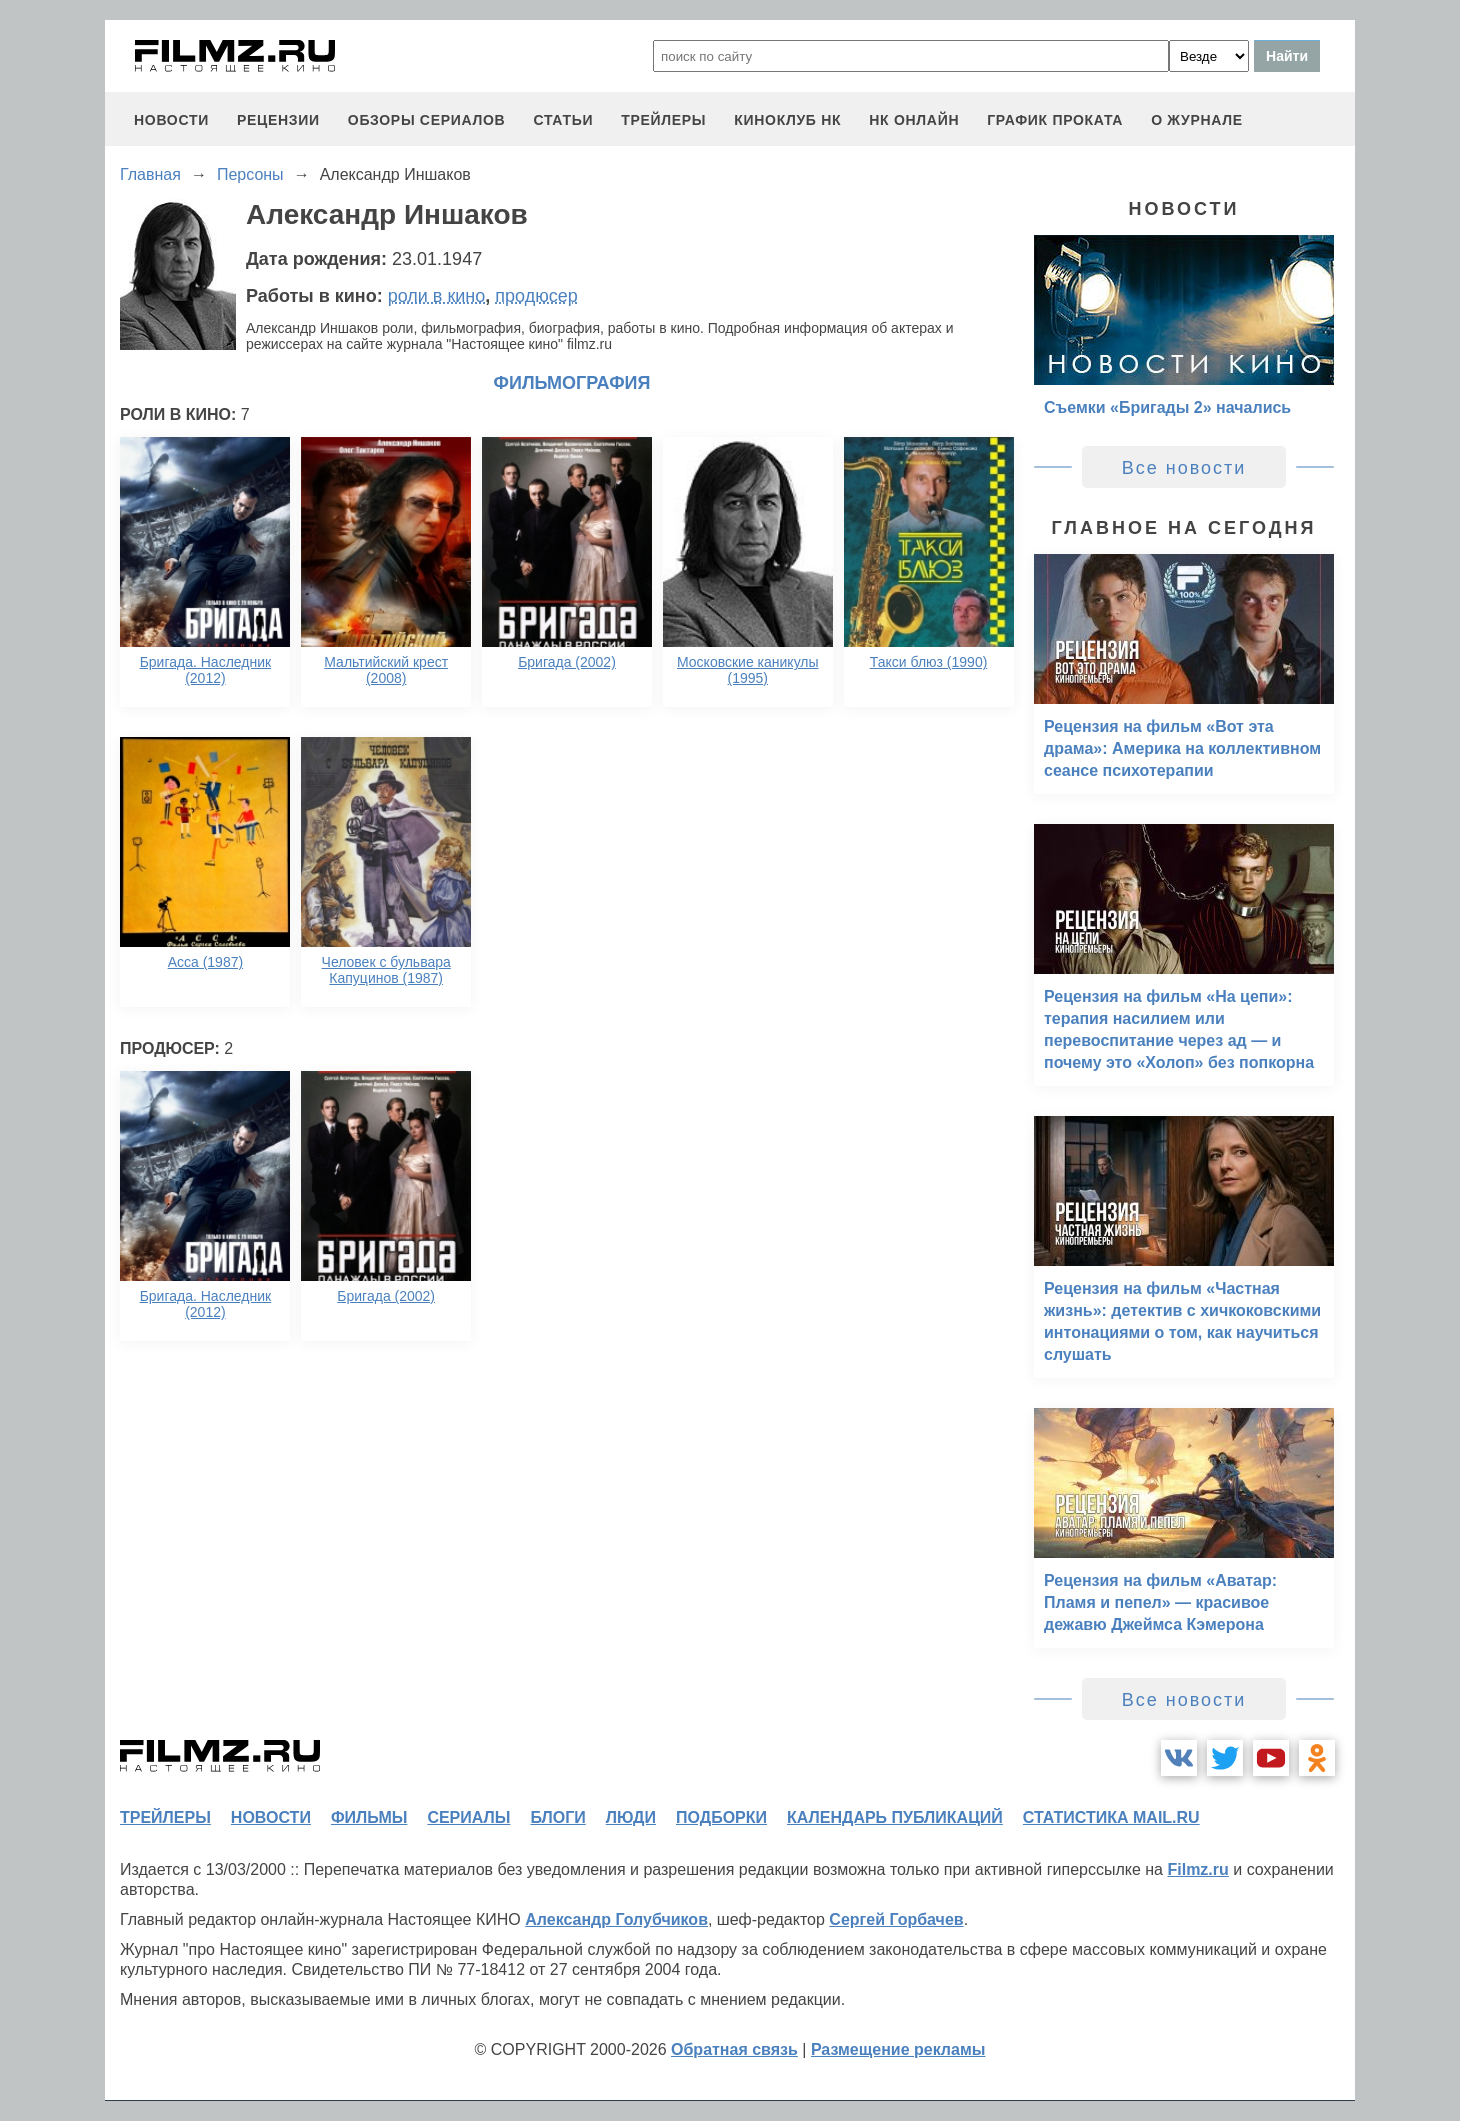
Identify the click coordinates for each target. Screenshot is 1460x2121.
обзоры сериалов (427, 120)
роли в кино (437, 296)
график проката (1055, 120)
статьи (563, 120)
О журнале (1197, 120)
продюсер (536, 296)
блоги (557, 1817)
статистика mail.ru (1111, 1817)
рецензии (278, 120)
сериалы (468, 1817)
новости (171, 120)
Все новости (1184, 468)
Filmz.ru (1197, 1869)
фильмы (369, 1817)
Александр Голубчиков (616, 1919)
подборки (721, 1817)
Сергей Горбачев (896, 1919)
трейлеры (663, 120)
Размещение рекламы (898, 2049)
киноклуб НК (787, 120)
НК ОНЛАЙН (914, 120)
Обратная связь (734, 2049)
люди (631, 1817)
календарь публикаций (895, 1817)
